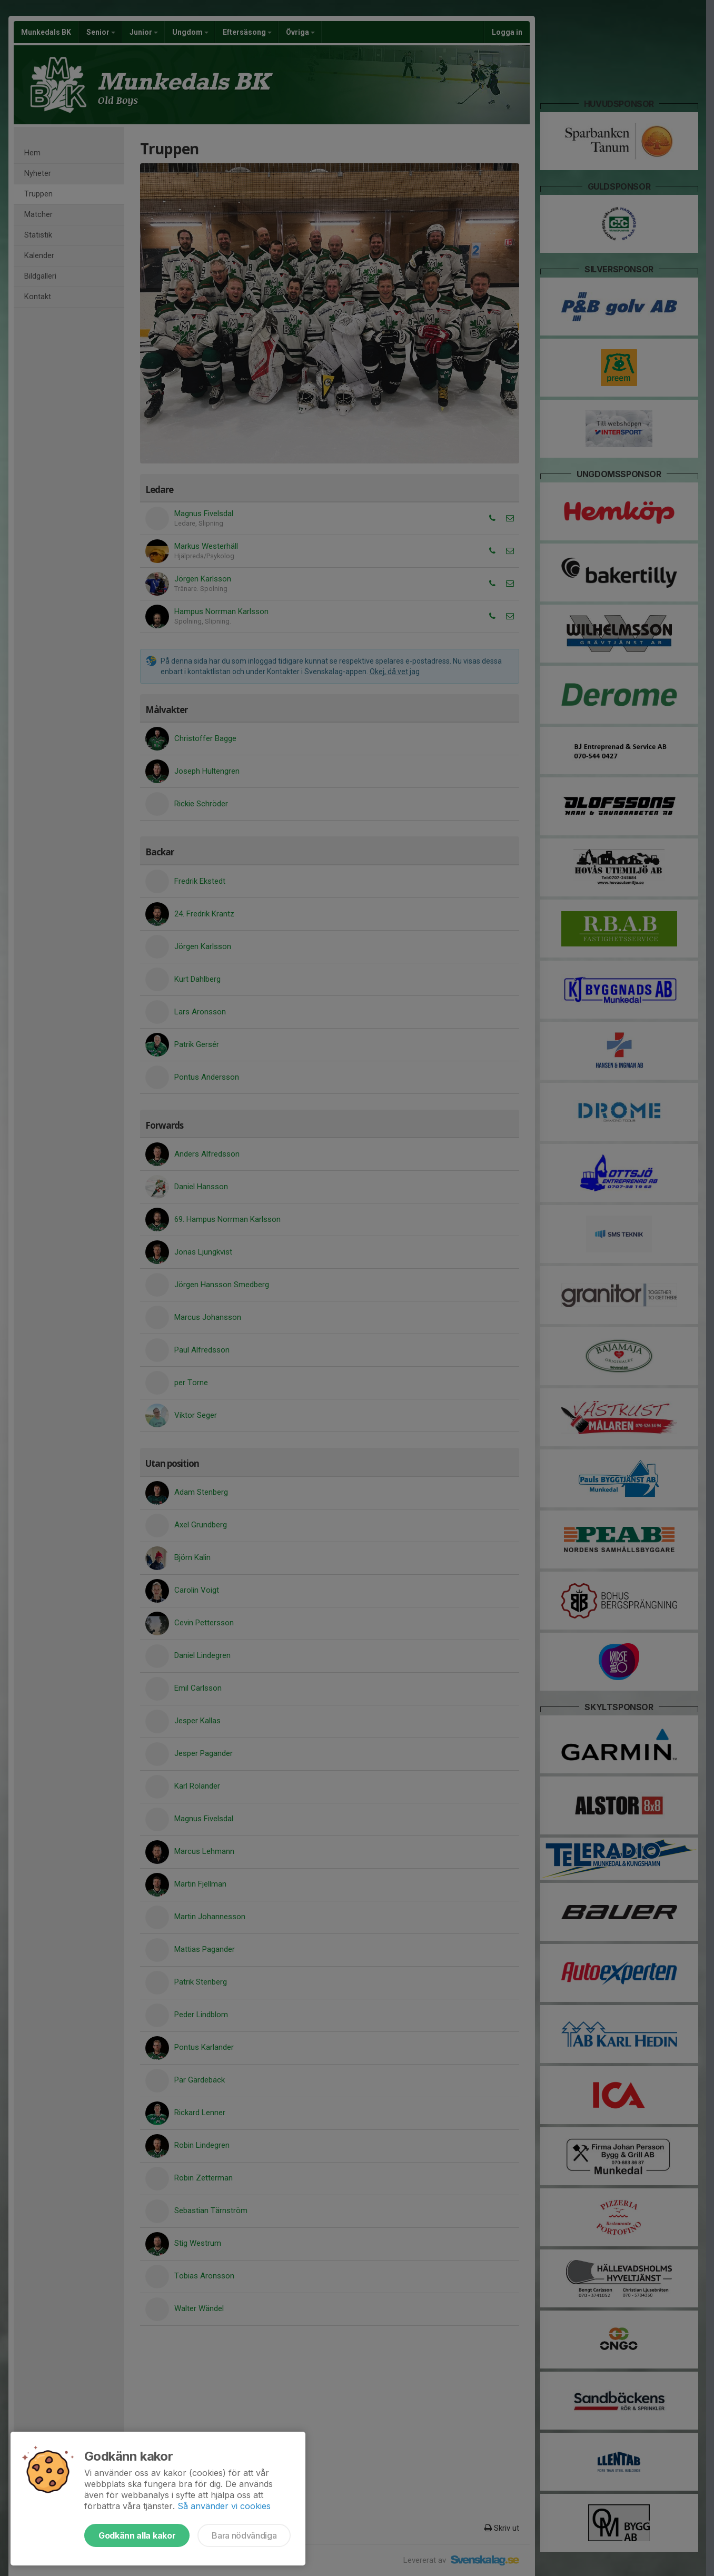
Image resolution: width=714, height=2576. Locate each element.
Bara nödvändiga (244, 2535)
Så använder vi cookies (224, 2506)
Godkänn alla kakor (136, 2535)
